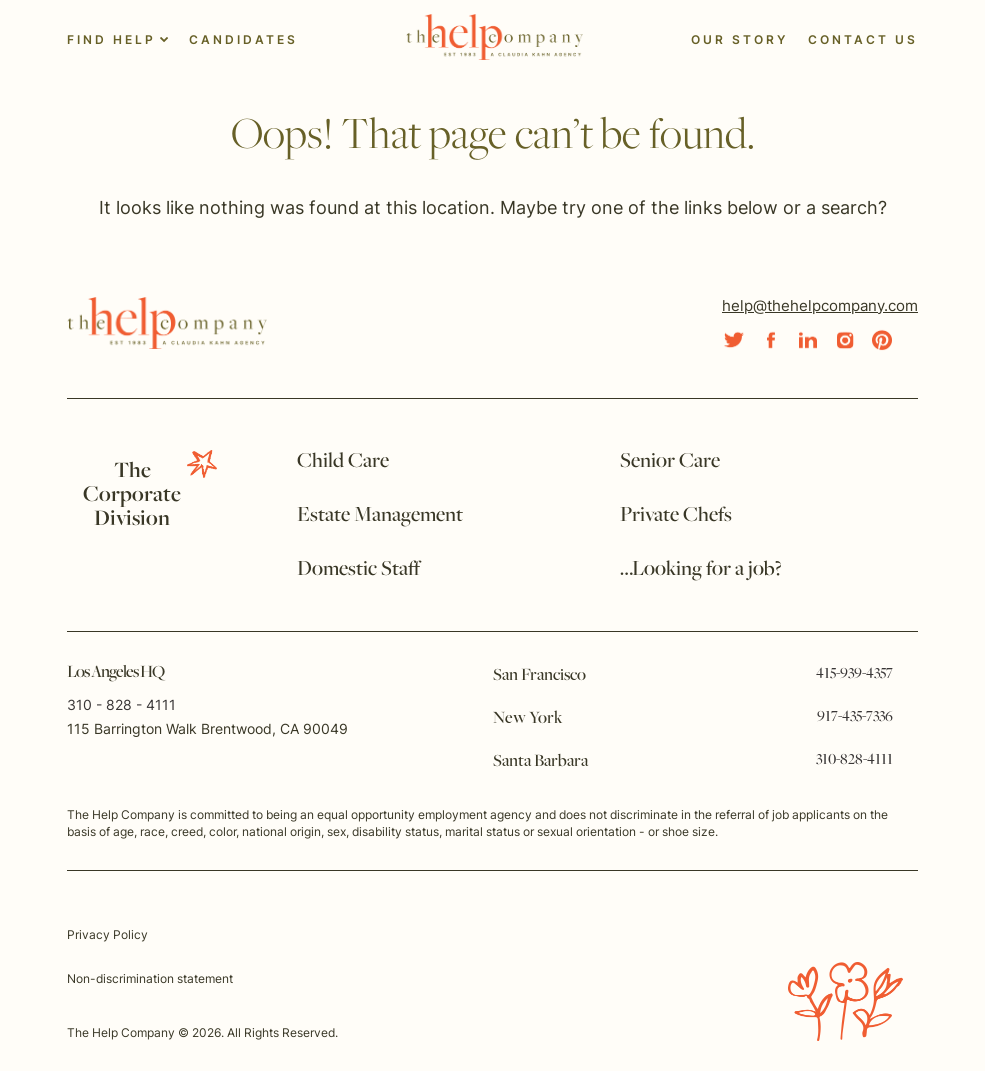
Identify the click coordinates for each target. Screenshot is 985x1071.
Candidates (243, 39)
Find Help (111, 39)
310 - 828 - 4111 (121, 704)
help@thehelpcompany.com (820, 305)
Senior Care (670, 461)
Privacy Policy (107, 934)
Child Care (343, 461)
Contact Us (863, 39)
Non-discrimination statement (150, 978)
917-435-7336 (855, 717)
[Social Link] (734, 340)
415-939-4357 (854, 674)
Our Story (739, 39)
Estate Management (380, 515)
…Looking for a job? (701, 569)
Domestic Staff (358, 569)
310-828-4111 (854, 760)
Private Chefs (676, 515)
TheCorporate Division (132, 495)
